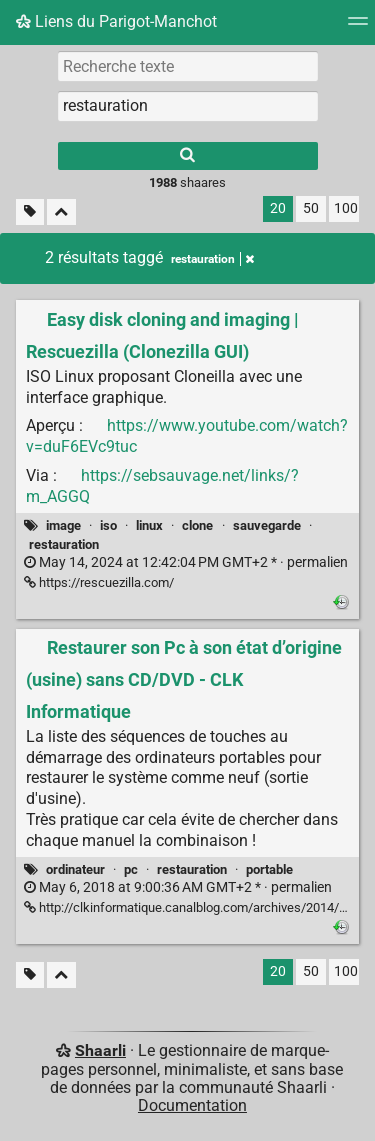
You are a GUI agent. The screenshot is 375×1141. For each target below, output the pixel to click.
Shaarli (100, 1050)
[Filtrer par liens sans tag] (30, 212)
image (63, 525)
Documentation (192, 1105)
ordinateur (75, 869)
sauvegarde (267, 525)
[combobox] (188, 106)
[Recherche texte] (188, 66)
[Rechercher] (188, 156)
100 (346, 208)
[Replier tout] (61, 212)
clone (197, 525)
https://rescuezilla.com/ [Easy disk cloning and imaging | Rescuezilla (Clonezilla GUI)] (99, 582)
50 (311, 208)
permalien (186, 562)
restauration (64, 544)
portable (269, 869)
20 (278, 208)
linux (149, 525)
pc (131, 869)
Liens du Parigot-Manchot (116, 21)
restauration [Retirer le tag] (212, 259)
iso (108, 525)
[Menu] (358, 27)
